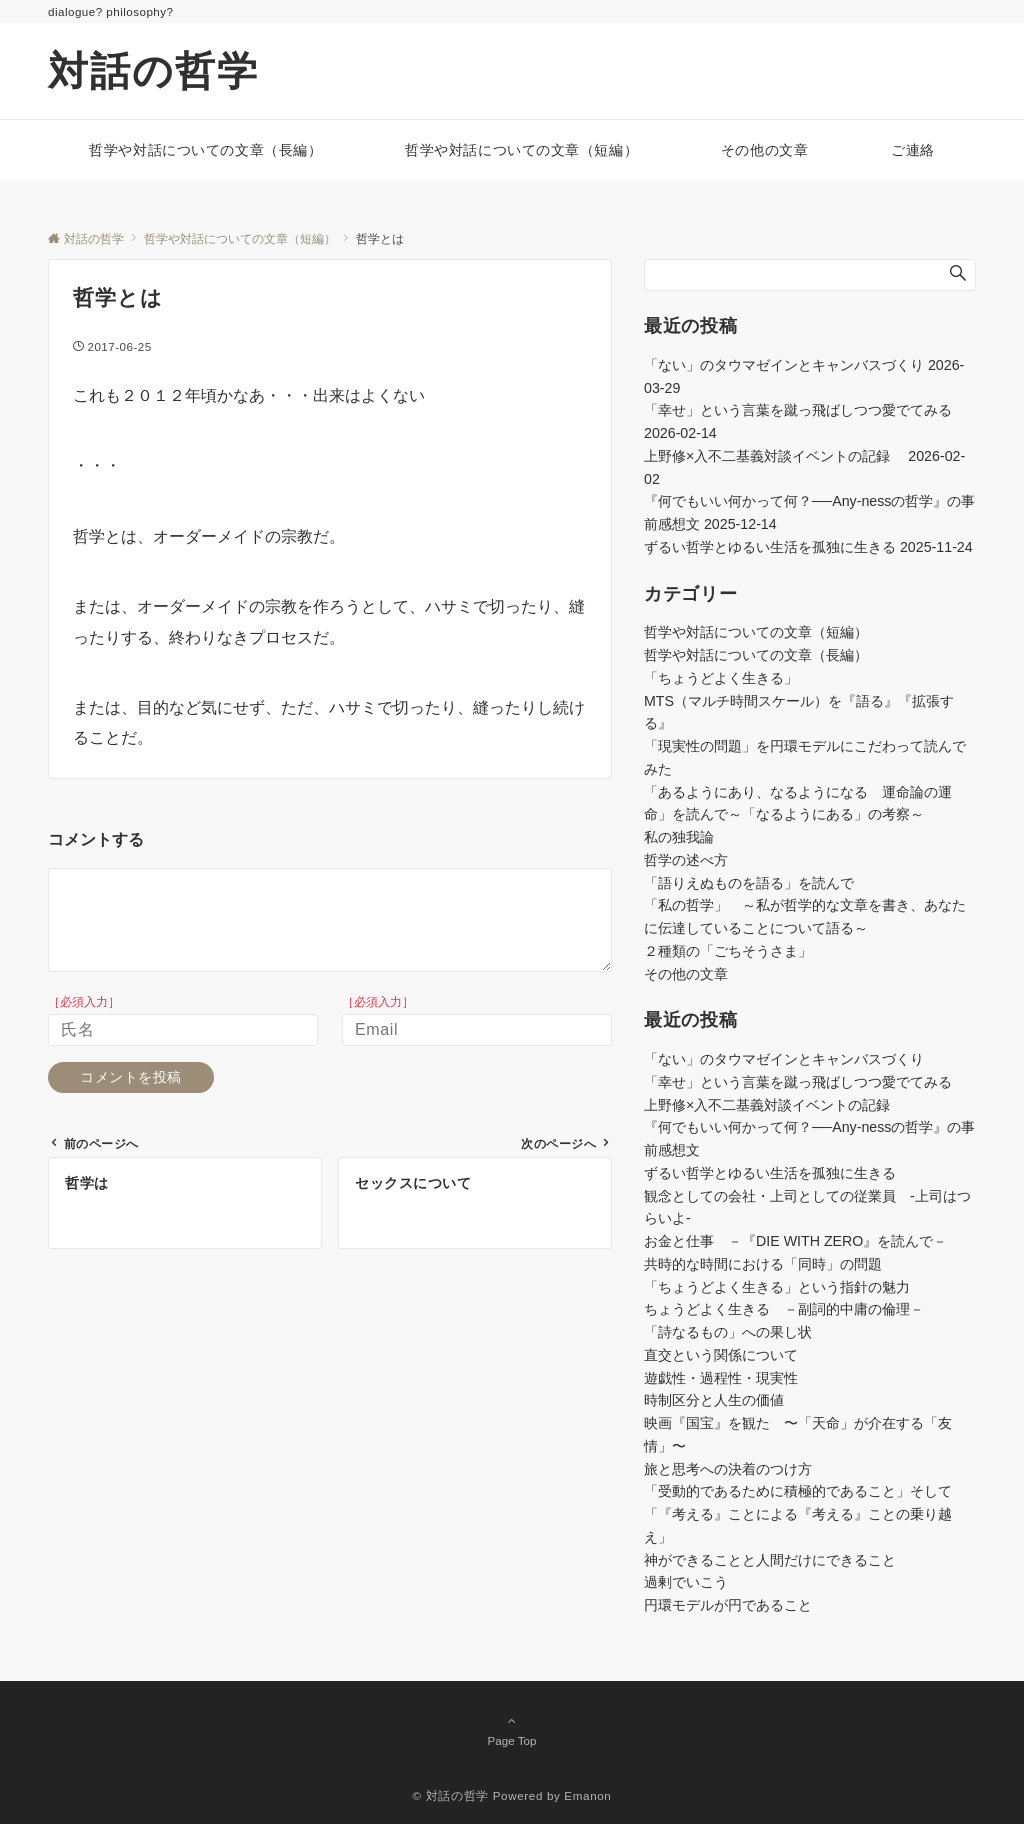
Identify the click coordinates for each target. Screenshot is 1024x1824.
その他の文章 (686, 974)
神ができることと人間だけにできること (770, 1560)
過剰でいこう (686, 1582)
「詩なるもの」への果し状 (728, 1332)
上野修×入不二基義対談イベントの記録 (774, 456)
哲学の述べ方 (686, 860)
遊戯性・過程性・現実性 (721, 1378)
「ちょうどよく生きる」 (721, 678)
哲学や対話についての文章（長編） (756, 655)
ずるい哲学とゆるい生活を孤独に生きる (770, 547)
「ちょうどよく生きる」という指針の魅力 (777, 1287)
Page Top (512, 1730)
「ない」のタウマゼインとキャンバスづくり (784, 365)
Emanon (587, 1795)
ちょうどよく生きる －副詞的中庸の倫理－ (784, 1309)
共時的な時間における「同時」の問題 (763, 1264)
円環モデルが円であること (728, 1605)
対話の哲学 (153, 71)
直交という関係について (721, 1355)
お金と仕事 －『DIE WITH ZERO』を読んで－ (795, 1241)
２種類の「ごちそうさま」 (728, 951)
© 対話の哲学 (451, 1795)
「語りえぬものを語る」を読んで (749, 883)
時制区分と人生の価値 (714, 1400)
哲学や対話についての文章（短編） (756, 632)
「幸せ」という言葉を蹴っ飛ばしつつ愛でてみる (798, 410)
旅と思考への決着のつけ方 (728, 1469)
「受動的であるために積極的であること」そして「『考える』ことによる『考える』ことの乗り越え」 (798, 1514)
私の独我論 (679, 837)
